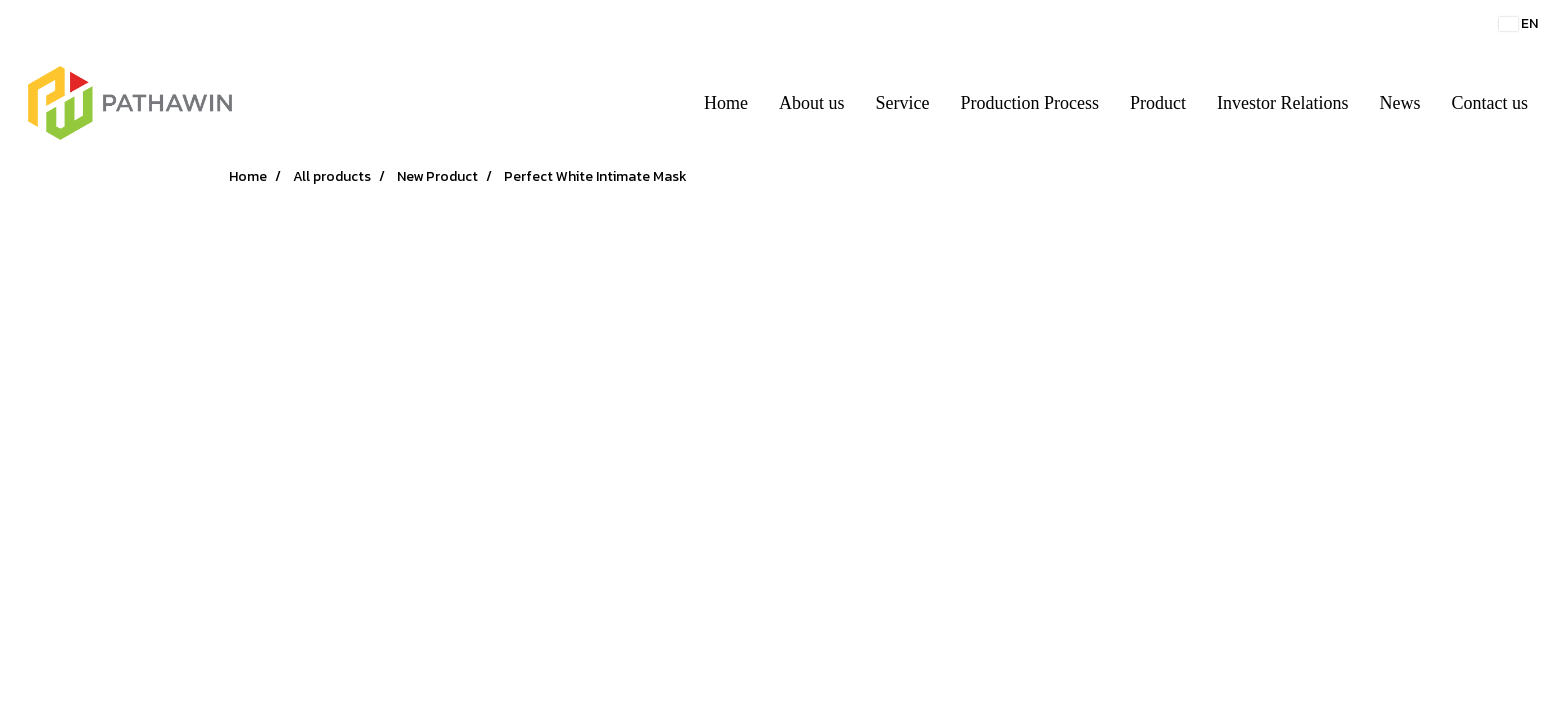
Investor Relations (1282, 103)
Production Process (1030, 103)
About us (812, 103)
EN (1518, 23)
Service (903, 103)
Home (726, 103)
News (1400, 103)
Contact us (1490, 103)
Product (1158, 103)
